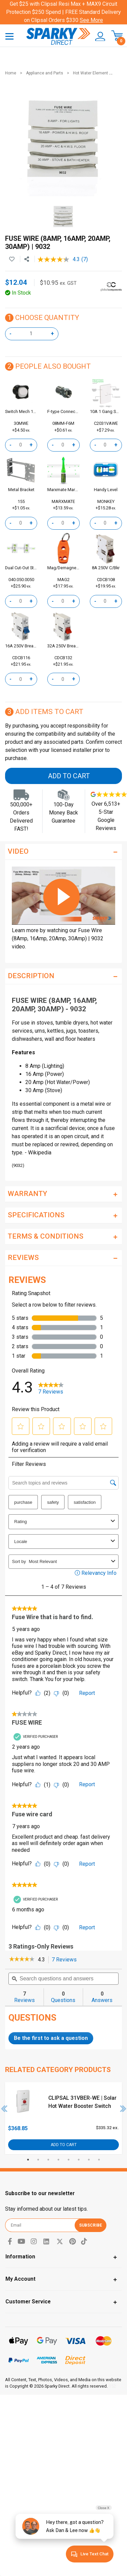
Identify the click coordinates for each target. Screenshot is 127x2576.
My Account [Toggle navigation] (20, 2279)
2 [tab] (38, 2159)
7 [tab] (88, 2159)
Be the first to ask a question (51, 2038)
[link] (21, 1959)
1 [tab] (28, 2159)
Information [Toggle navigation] (20, 2256)
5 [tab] (68, 2159)
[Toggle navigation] (9, 36)
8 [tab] (99, 2159)
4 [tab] (58, 2159)
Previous (4, 2108)
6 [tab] (78, 2159)
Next (123, 2108)
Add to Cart (69, 776)
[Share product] (26, 259)
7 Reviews (66, 1959)
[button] (98, 36)
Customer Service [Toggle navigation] (28, 2301)
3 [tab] (48, 2159)
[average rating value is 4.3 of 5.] (59, 259)
